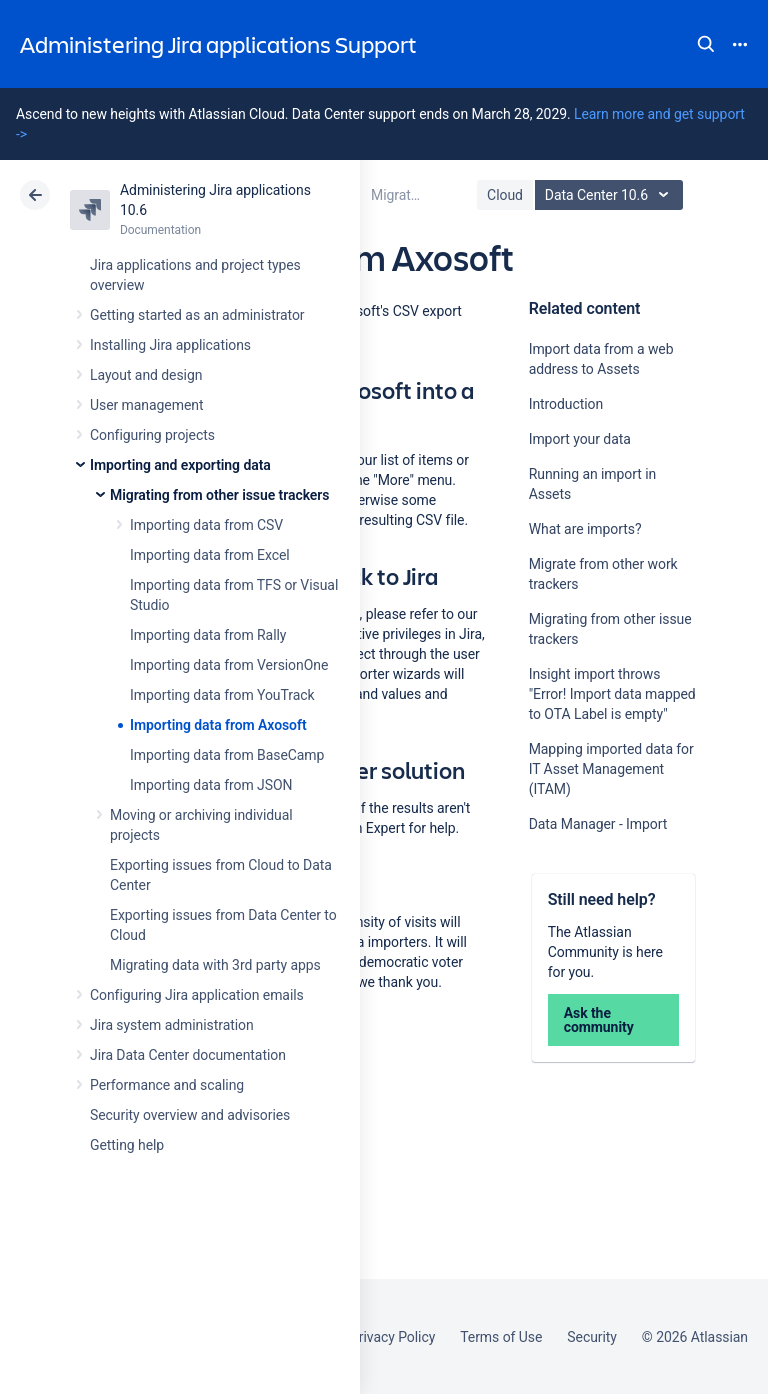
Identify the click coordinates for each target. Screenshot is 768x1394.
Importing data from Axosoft (218, 725)
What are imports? (585, 529)
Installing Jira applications (170, 345)
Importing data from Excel (210, 555)
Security (592, 1337)
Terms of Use (501, 1337)
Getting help (127, 1145)
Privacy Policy (392, 1337)
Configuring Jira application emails (197, 995)
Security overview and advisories (190, 1115)
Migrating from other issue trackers (219, 495)
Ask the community (599, 1020)
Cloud (505, 195)
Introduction (566, 404)
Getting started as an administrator (197, 315)
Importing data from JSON (211, 785)
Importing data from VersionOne (229, 665)
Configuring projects (152, 435)
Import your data (580, 439)
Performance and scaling (167, 1085)
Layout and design (146, 375)
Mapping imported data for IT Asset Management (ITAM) (611, 769)
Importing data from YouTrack (222, 695)
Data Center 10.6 (611, 195)
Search (706, 44)
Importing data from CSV (206, 525)
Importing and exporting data (180, 465)
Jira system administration (172, 1025)
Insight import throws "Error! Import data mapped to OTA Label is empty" (612, 694)
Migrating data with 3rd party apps (215, 965)
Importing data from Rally (208, 635)
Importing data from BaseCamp (227, 755)
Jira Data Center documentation (188, 1055)
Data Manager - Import (598, 824)
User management (146, 405)
